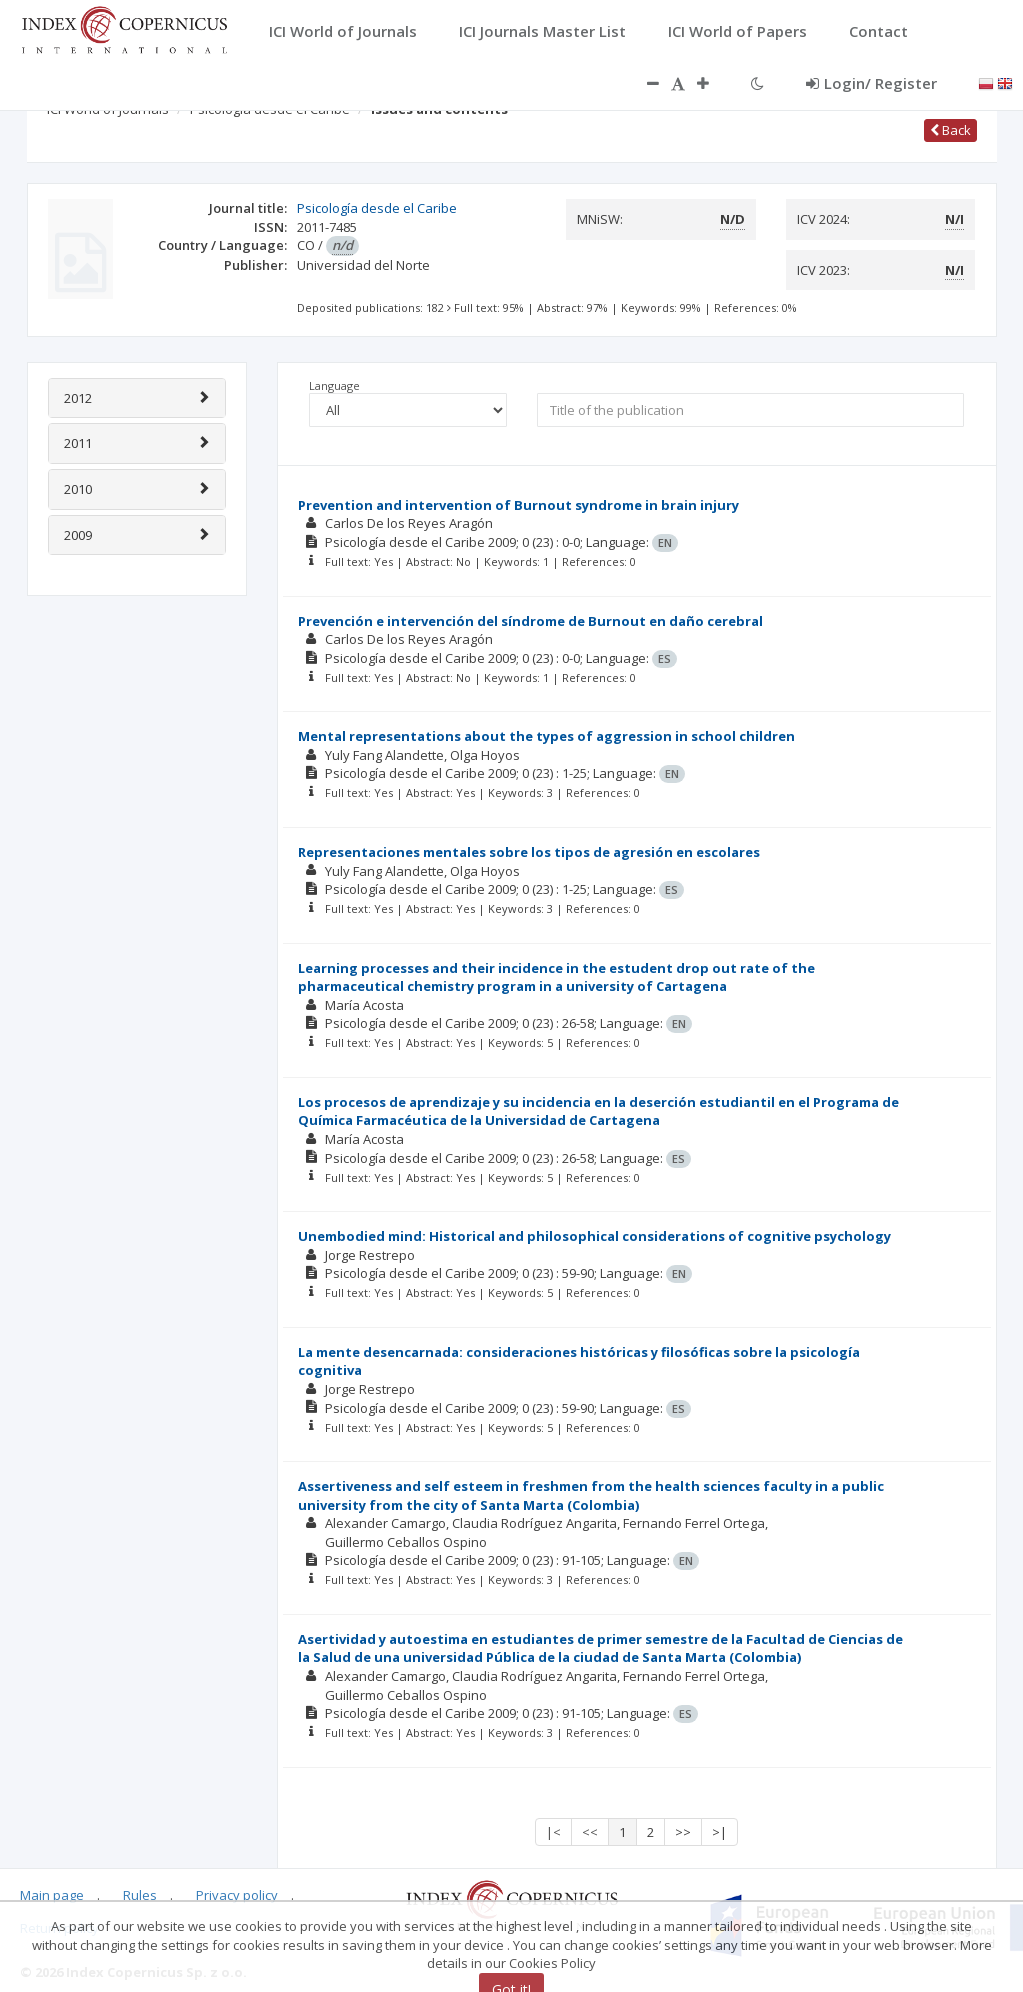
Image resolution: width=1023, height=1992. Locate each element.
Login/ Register (871, 83)
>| (719, 1832)
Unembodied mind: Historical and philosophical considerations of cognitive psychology (594, 1236)
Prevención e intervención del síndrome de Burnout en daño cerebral (530, 621)
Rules (140, 1895)
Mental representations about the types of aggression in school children (546, 736)
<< (590, 1832)
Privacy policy (237, 1895)
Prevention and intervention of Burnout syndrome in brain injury (518, 505)
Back (950, 130)
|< (553, 1832)
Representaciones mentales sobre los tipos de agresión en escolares (529, 852)
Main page (52, 1895)
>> (683, 1832)
